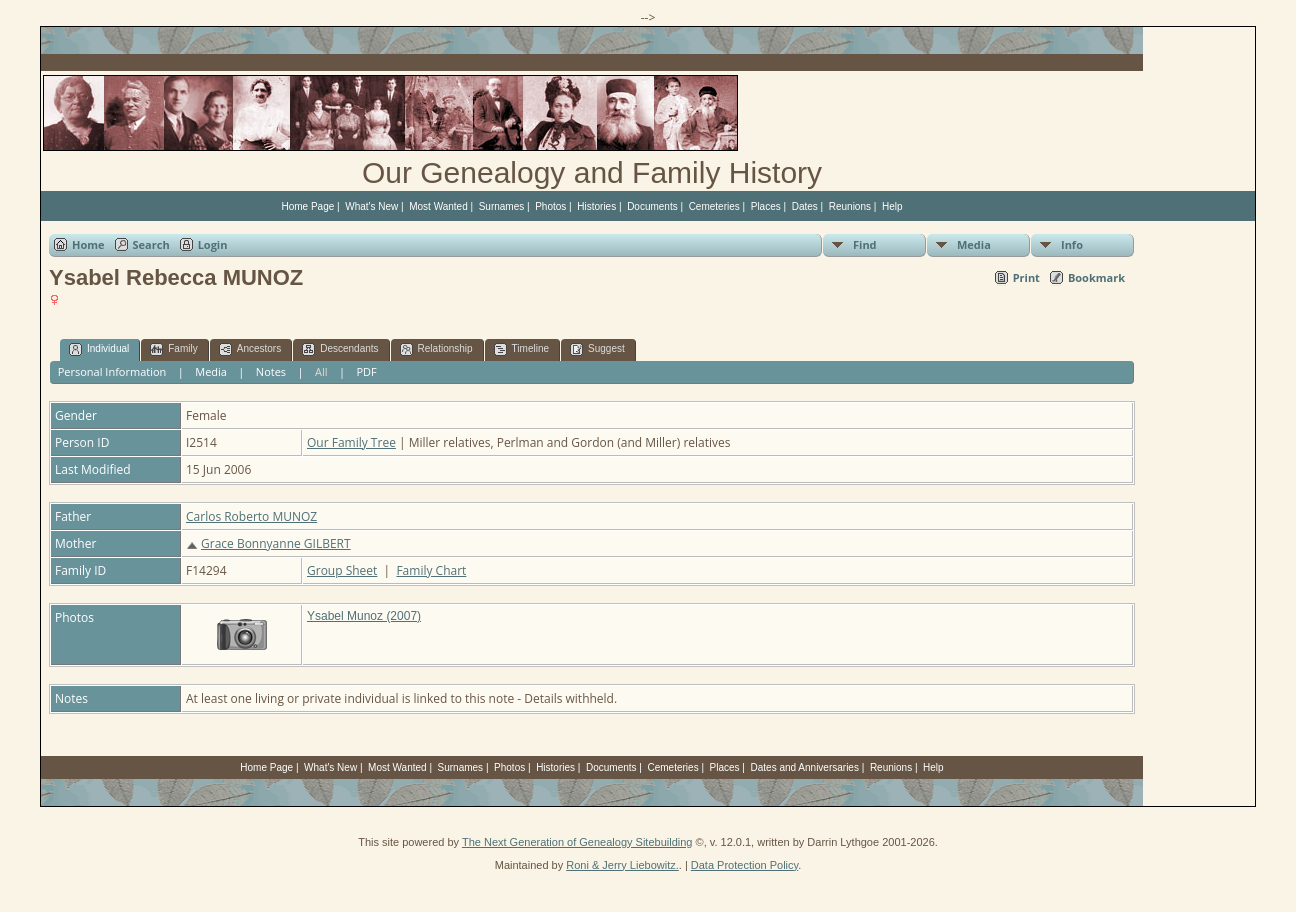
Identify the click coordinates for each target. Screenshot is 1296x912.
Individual (99, 349)
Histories (596, 206)
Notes (271, 371)
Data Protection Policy (744, 865)
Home (88, 244)
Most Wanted (438, 206)
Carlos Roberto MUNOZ (251, 516)
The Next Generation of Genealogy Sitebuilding (577, 842)
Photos (550, 206)
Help (892, 206)
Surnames (502, 206)
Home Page (307, 206)
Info (1072, 244)
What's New (371, 206)
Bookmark (1096, 277)
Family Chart (431, 570)
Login (213, 244)
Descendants (340, 349)
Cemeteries (714, 206)
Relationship (436, 349)
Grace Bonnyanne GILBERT (276, 543)
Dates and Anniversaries (805, 767)
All (321, 371)
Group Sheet (342, 570)
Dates (805, 206)
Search (151, 244)
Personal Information (112, 371)
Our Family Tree (351, 442)
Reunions (850, 206)
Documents (652, 206)
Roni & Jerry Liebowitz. (622, 865)
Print (1026, 277)
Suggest (597, 349)
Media (974, 244)
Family (173, 349)
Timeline (521, 349)
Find (865, 244)
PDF (366, 371)
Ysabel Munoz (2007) (364, 616)
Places (766, 206)
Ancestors (250, 349)
